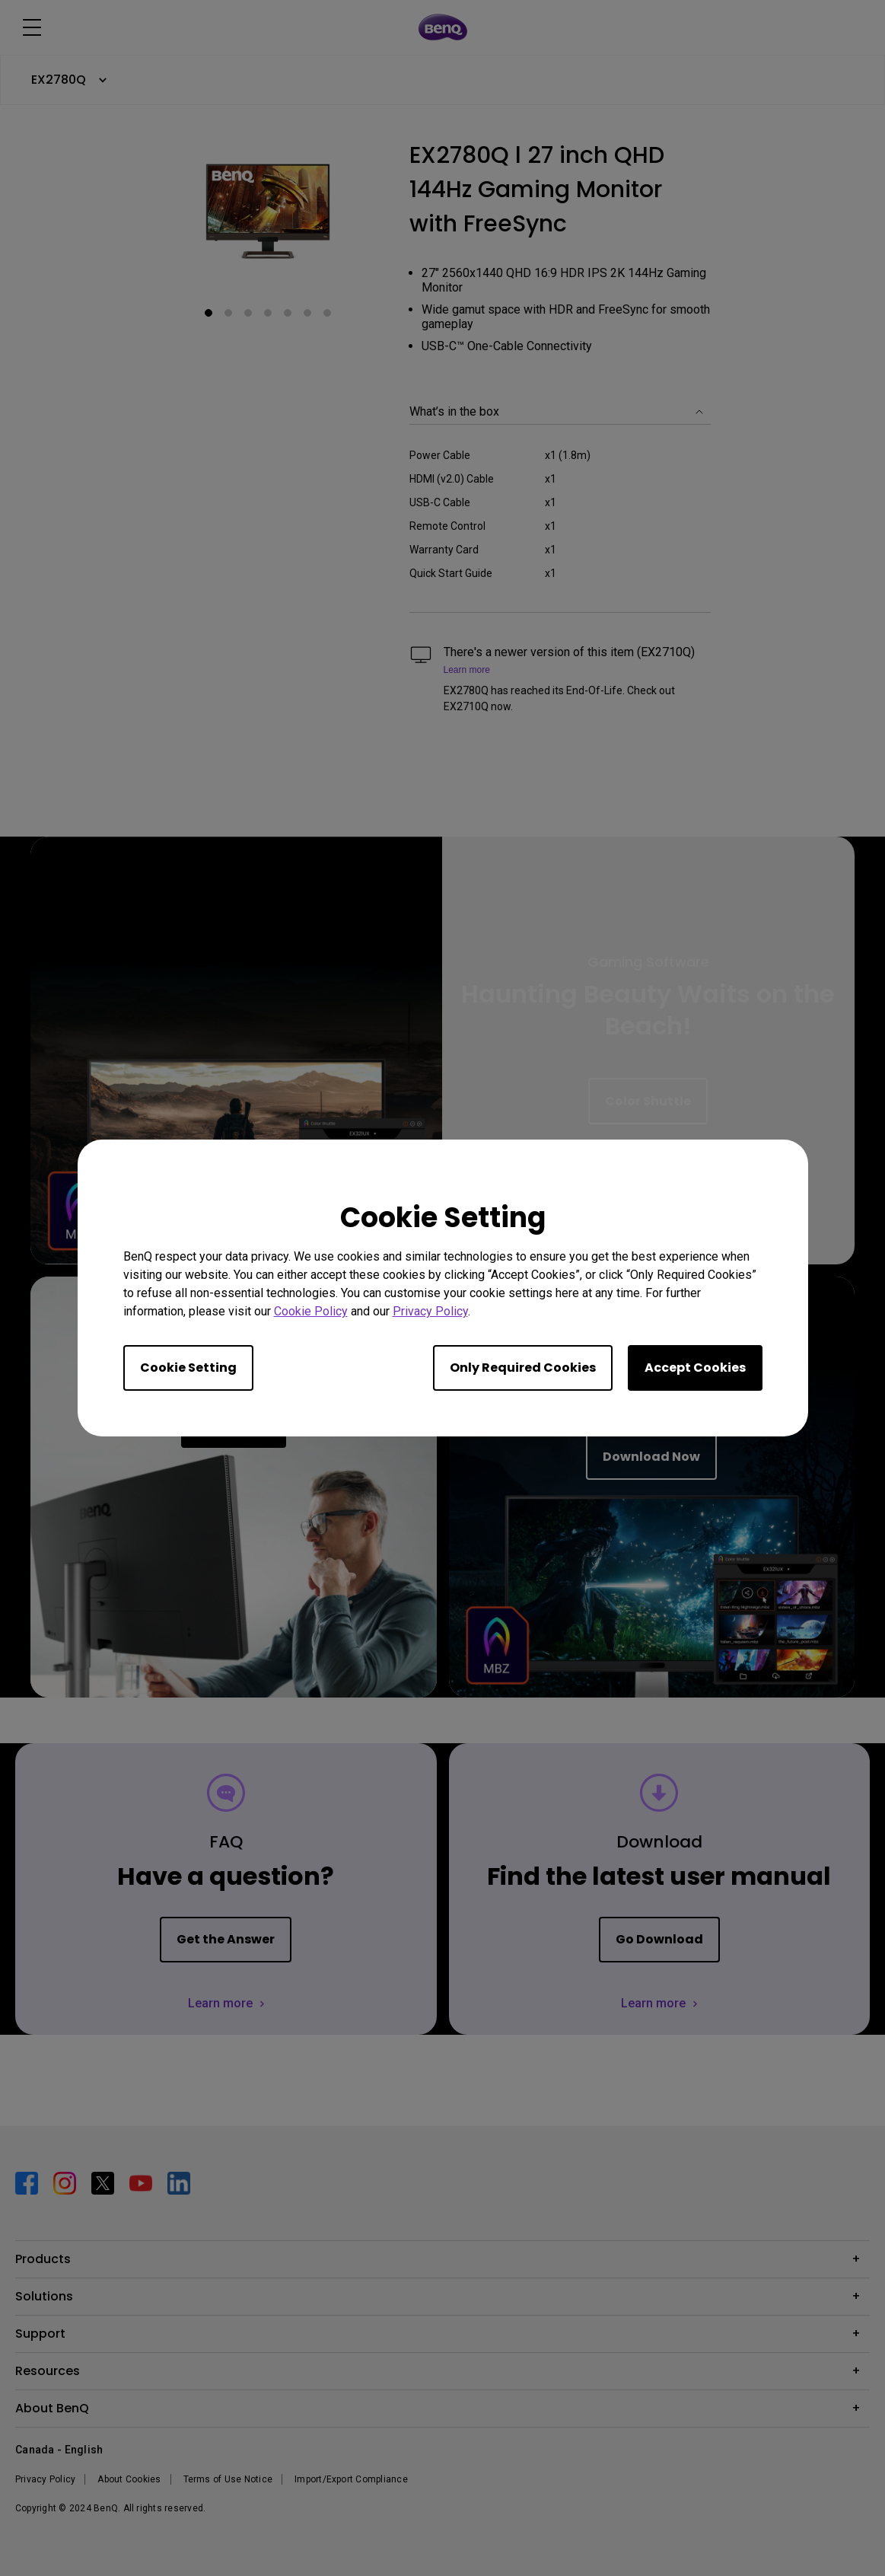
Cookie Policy (311, 1311)
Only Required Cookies (523, 1367)
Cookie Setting (188, 1367)
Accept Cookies (695, 1367)
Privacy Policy (430, 1311)
